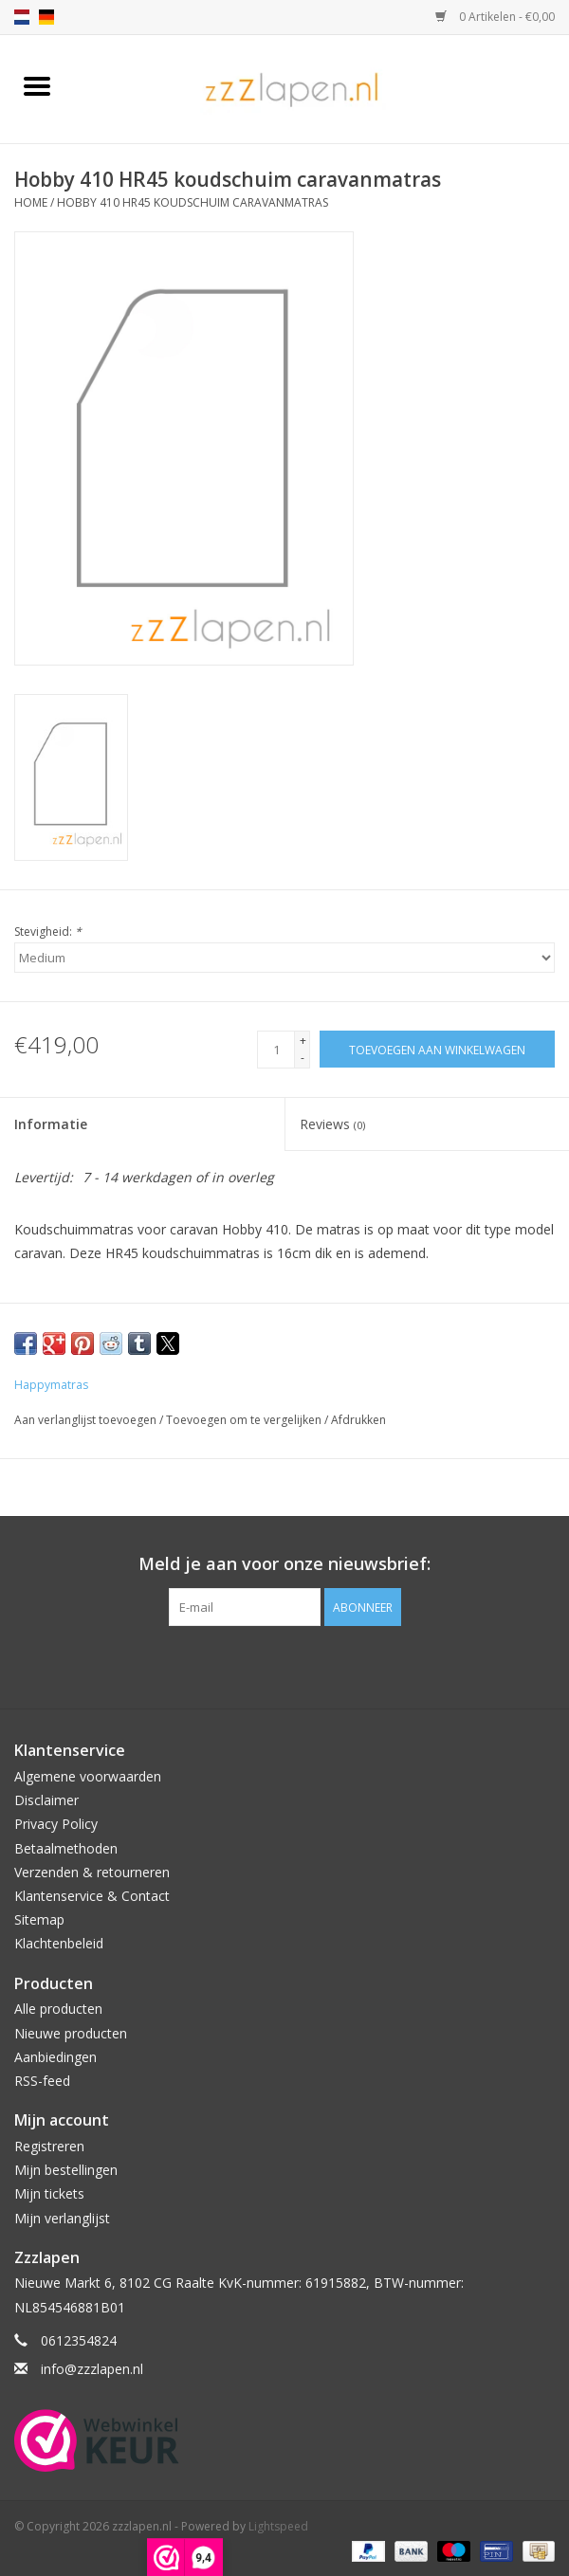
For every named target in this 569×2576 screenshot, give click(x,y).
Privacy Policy (56, 1824)
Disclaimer (46, 1800)
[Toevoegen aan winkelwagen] (437, 1049)
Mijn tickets (49, 2193)
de (46, 17)
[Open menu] (37, 85)
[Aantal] (276, 1050)
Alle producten (58, 2009)
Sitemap (39, 1919)
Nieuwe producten (70, 2033)
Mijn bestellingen (66, 2170)
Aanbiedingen (55, 2057)
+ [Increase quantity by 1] (303, 1040)
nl (21, 17)
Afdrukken (358, 1420)
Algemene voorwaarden (87, 1776)
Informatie (50, 1124)
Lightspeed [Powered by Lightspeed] (278, 2526)
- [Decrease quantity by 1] (302, 1058)
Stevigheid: (48, 931)
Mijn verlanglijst (62, 2218)
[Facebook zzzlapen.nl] (284, 1665)
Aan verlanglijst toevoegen (86, 1420)
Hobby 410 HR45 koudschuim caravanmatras (192, 202)
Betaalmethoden (66, 1848)
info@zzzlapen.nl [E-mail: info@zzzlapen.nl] (92, 2369)
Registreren (49, 2146)
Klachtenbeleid (58, 1943)
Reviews (332, 1124)
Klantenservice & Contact (92, 1896)
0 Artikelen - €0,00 (495, 17)
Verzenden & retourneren (92, 1872)
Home (30, 202)
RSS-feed (42, 2081)
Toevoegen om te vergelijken (245, 1420)
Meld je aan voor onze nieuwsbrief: (284, 1564)
